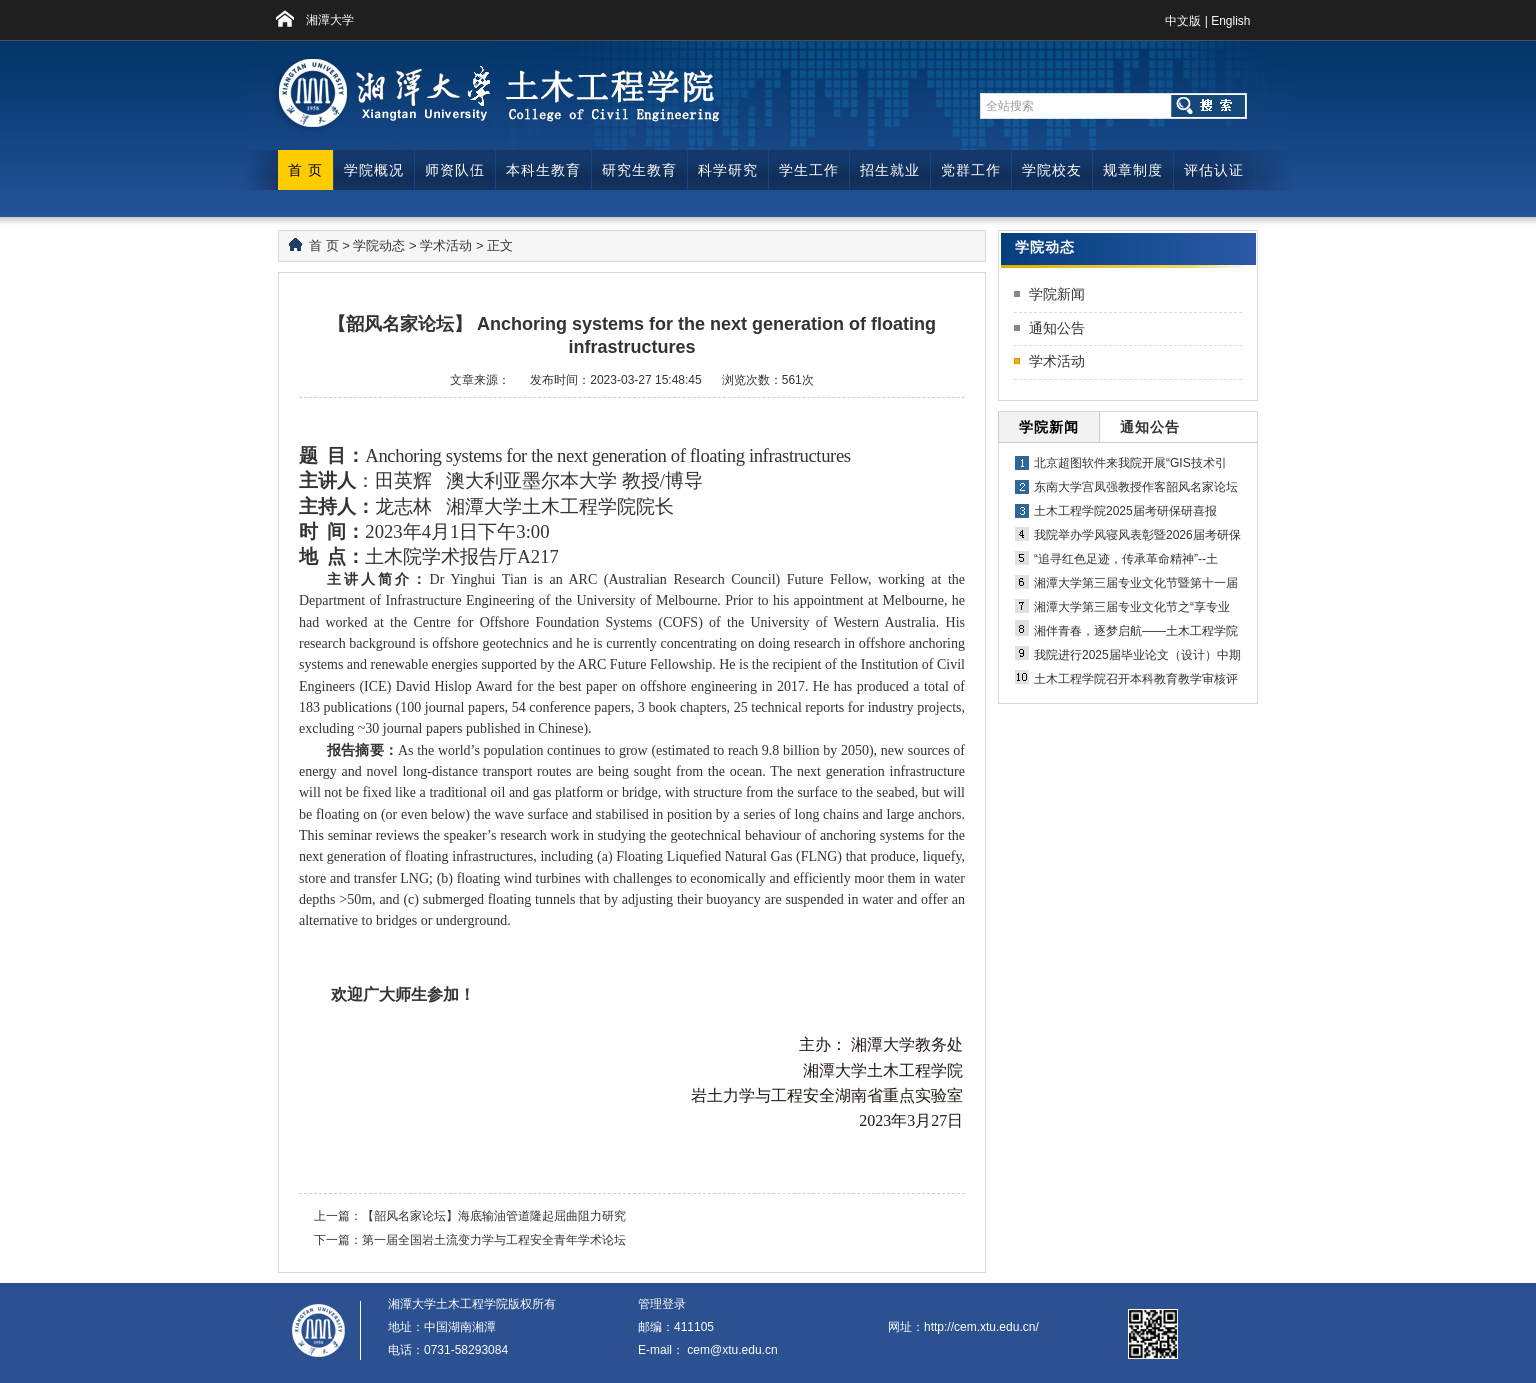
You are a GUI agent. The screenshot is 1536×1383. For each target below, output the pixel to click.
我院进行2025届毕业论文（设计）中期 (1137, 655)
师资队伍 (455, 170)
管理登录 (662, 1304)
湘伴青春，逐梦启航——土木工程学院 (1136, 631)
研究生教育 (639, 170)
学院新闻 (1057, 294)
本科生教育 (543, 170)
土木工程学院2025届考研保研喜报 (1125, 511)
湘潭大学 (330, 20)
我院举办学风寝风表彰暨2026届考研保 (1137, 535)
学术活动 (446, 245)
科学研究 (728, 170)
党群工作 (971, 170)
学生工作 (809, 170)
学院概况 (374, 170)
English (1230, 21)
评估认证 (1214, 170)
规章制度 (1133, 170)
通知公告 (1057, 328)
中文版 (1183, 21)
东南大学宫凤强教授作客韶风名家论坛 (1136, 487)
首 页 (305, 170)
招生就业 (890, 170)
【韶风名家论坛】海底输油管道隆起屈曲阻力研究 (494, 1216)
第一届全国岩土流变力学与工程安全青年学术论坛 (494, 1240)
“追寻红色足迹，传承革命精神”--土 (1126, 559)
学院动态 (379, 245)
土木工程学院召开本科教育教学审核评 (1136, 679)
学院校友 (1052, 170)
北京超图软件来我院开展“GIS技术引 (1130, 463)
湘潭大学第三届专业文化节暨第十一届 (1136, 583)
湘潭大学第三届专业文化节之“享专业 (1132, 607)
